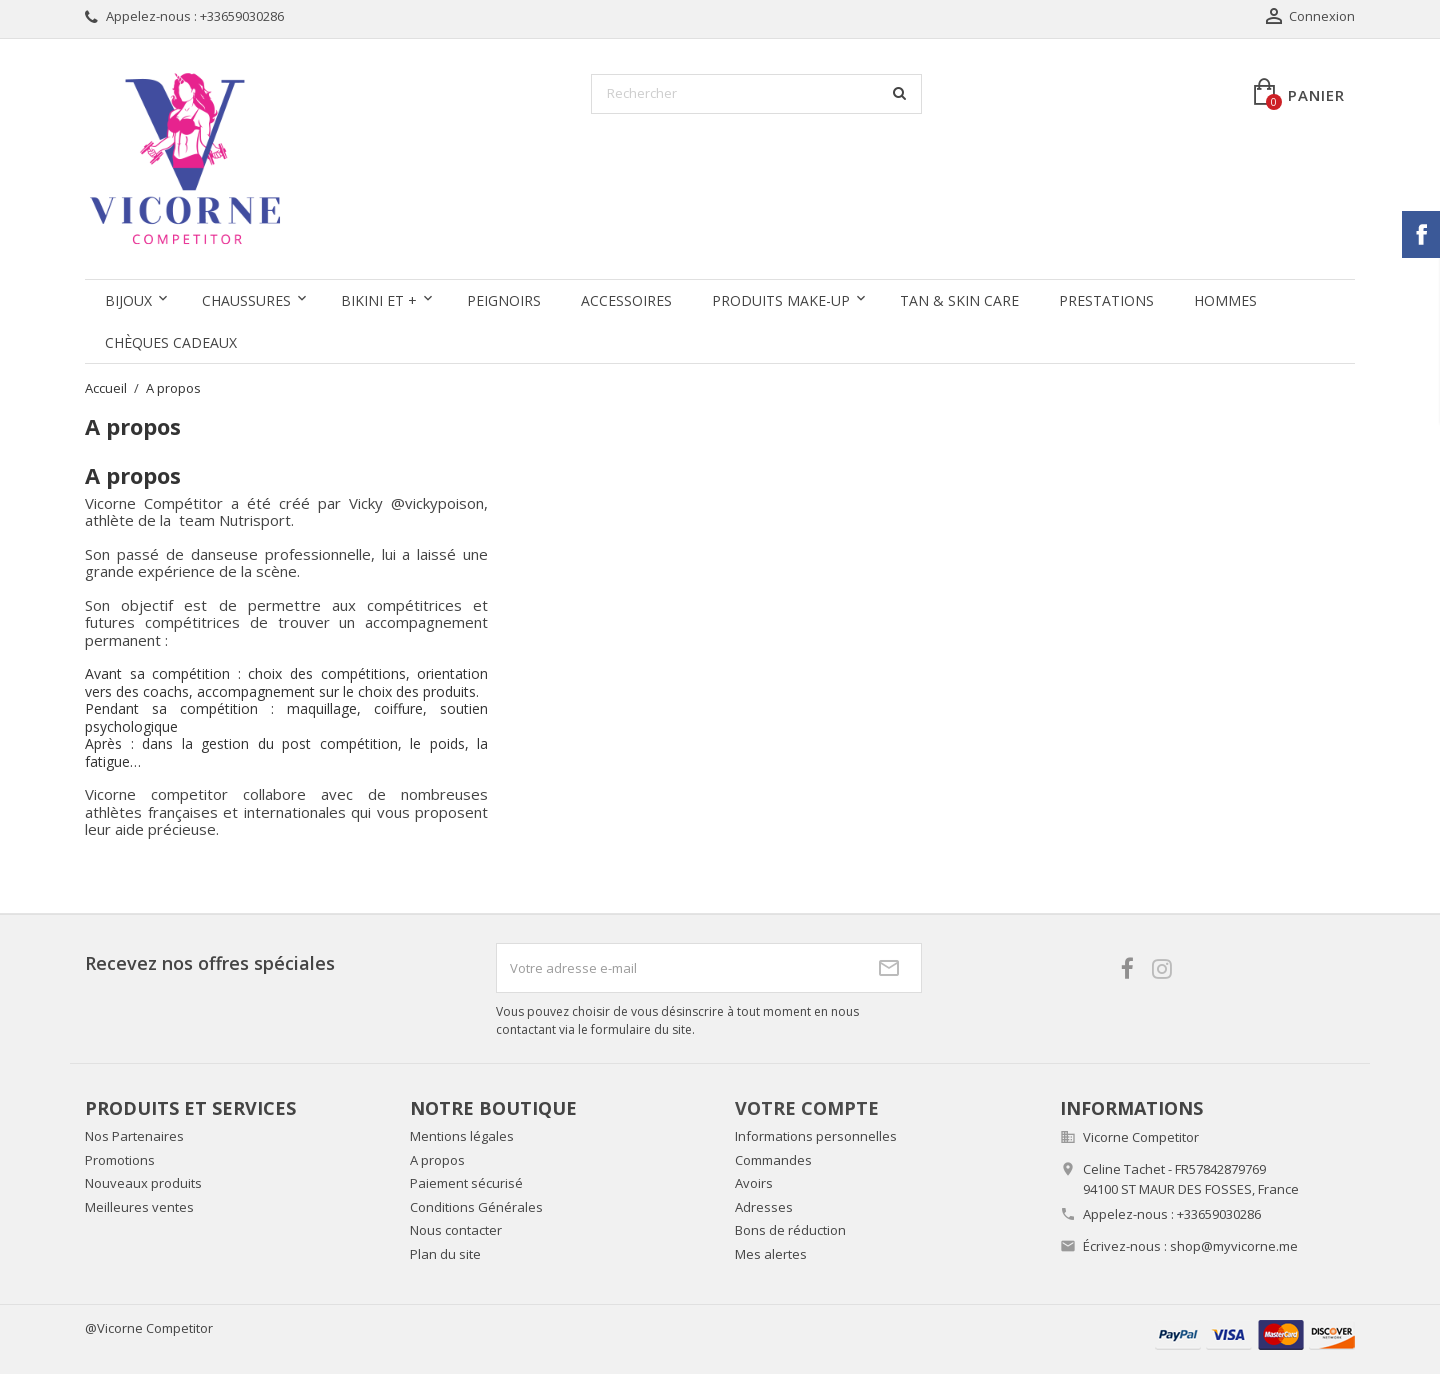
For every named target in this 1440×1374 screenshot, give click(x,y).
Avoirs (754, 1183)
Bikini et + (379, 300)
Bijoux (128, 300)
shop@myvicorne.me (1234, 1246)
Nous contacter (456, 1230)
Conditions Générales (476, 1207)
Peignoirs (504, 300)
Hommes (1225, 300)
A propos (437, 1160)
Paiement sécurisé (466, 1183)
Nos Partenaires (134, 1136)
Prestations (1106, 300)
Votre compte (807, 1108)
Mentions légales (462, 1136)
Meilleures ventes (139, 1207)
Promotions (120, 1160)
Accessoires (626, 300)
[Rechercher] (756, 94)
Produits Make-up (781, 300)
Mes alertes (771, 1254)
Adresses (764, 1207)
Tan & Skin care (959, 300)
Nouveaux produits (143, 1183)
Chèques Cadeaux (171, 342)
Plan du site (445, 1254)
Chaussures (246, 300)
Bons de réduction (790, 1230)
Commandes (773, 1160)
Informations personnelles (816, 1136)
